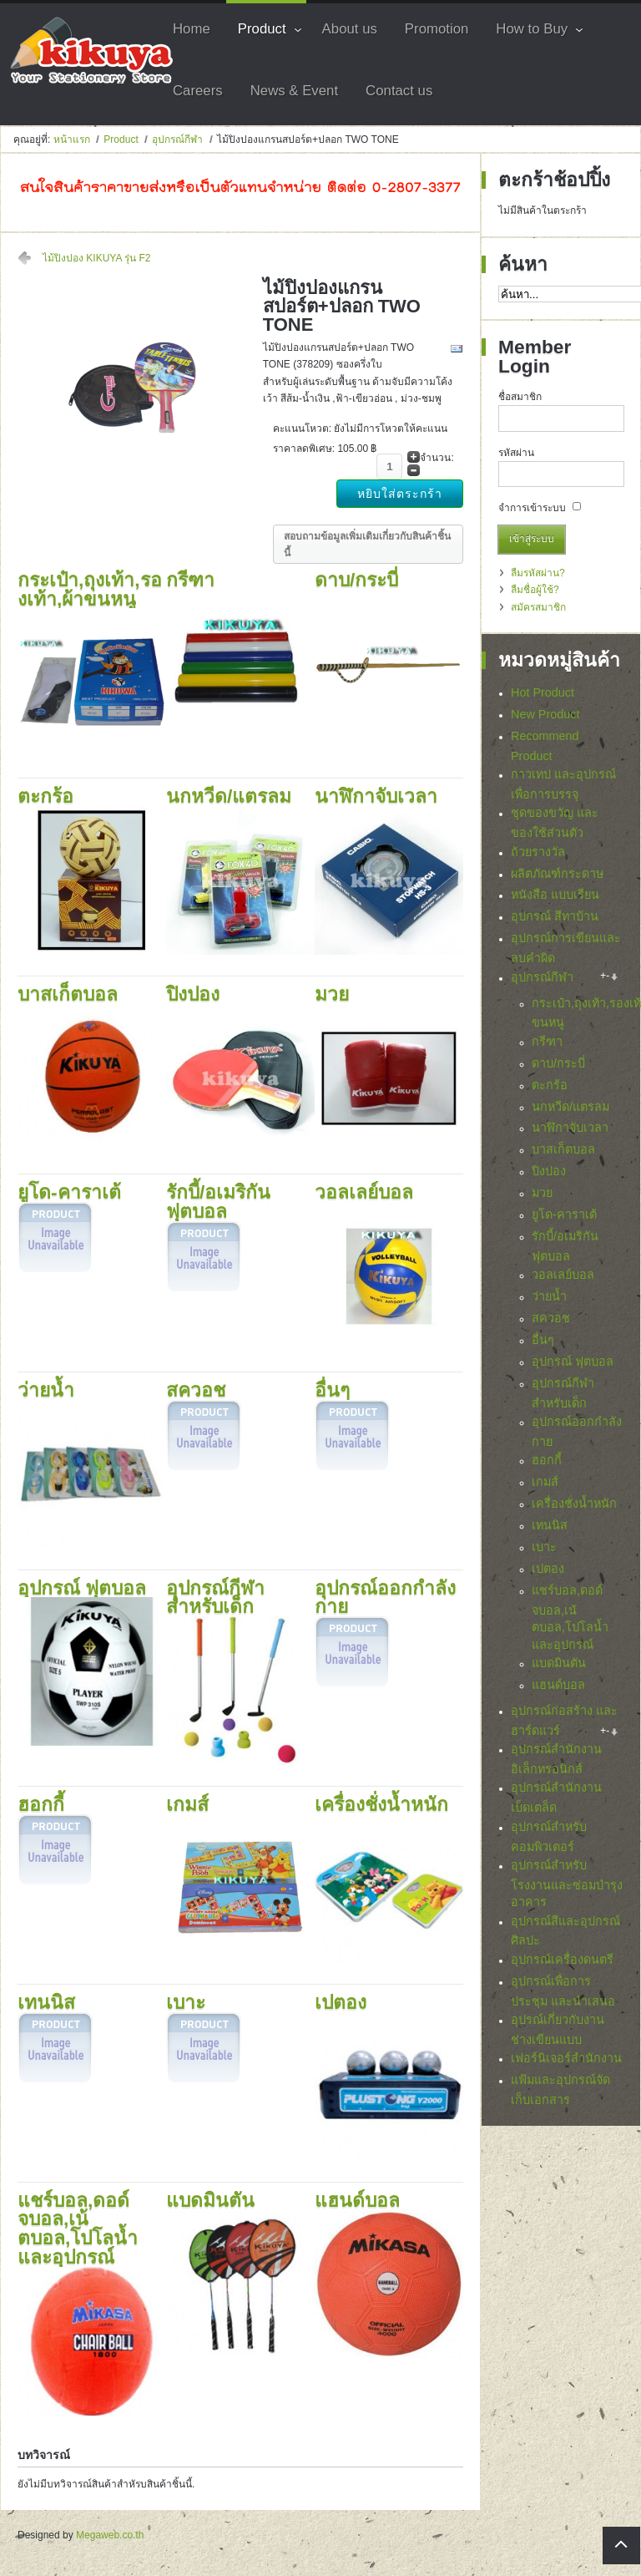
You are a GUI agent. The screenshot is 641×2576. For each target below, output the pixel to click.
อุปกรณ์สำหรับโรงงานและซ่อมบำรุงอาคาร (567, 1888)
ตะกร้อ (550, 1085)
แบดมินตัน (559, 1663)
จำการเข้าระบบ (532, 508)
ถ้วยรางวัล (538, 852)
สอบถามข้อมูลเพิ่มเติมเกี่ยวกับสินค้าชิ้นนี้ (367, 544)
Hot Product (542, 692)
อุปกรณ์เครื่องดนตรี (562, 1963)
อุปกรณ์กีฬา (177, 139)
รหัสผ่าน (516, 453)
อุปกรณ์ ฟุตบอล (572, 1361)
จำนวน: (436, 458)
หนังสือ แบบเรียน (555, 894)
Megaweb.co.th (110, 2536)
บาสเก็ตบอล (563, 1149)
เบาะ (544, 1547)
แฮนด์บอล (558, 1684)
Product (120, 139)
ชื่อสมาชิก (520, 397)
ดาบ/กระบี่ (558, 1063)
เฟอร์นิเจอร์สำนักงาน (566, 2063)
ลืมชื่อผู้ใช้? (535, 590)
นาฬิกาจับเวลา (570, 1127)
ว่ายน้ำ (549, 1296)
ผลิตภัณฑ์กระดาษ (557, 873)
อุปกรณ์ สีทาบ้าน (554, 916)
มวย (542, 1192)
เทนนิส (550, 1525)
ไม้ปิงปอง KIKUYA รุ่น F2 (96, 258)
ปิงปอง (549, 1171)
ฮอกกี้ (547, 1460)
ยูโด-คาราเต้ (564, 1214)
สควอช (551, 1318)
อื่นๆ (543, 1339)
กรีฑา (547, 1041)
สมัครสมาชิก (538, 607)
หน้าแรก (71, 139)
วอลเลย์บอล (563, 1274)
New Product (545, 714)
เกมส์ (545, 1481)
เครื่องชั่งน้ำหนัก (574, 1503)
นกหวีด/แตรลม (570, 1106)
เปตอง (548, 1568)
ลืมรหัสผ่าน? (538, 573)
